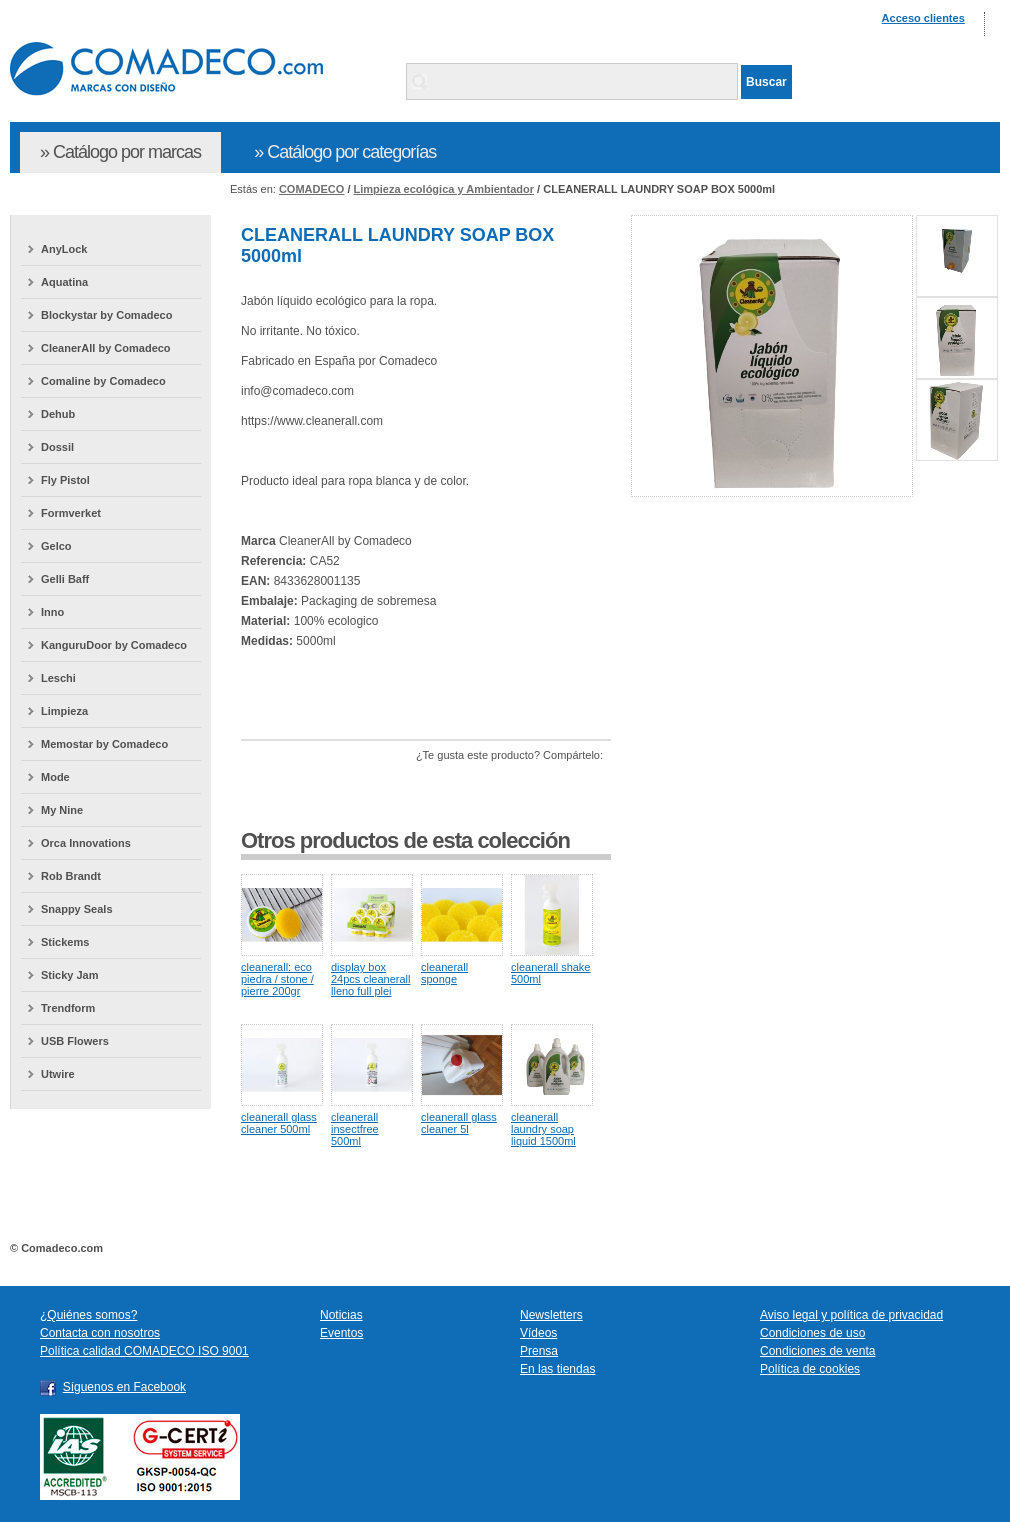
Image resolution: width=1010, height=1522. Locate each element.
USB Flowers (75, 1041)
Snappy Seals (77, 909)
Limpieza (64, 711)
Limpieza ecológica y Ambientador (444, 189)
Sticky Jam (69, 975)
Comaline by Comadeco (103, 381)
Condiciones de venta (817, 1351)
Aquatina (64, 282)
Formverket (71, 513)
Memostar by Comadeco (104, 744)
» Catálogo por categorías (345, 152)
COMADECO (311, 189)
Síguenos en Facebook (124, 1387)
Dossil (57, 447)
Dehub (58, 414)
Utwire (58, 1074)
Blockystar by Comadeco (106, 315)
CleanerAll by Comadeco (106, 348)
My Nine (62, 810)
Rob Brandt (71, 876)
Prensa (539, 1351)
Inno (52, 612)
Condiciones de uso (812, 1333)
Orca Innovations (86, 843)
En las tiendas (557, 1369)
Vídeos (538, 1333)
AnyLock (64, 249)
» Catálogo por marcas (120, 152)
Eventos (341, 1333)
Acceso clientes (923, 18)
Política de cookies (810, 1369)
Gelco (56, 546)
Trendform (68, 1008)
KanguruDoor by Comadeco (114, 645)
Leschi (58, 678)
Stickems (65, 942)
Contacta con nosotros (100, 1333)
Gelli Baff (65, 579)
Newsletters (551, 1315)
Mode (55, 777)
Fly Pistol (65, 480)
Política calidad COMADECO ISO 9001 (144, 1351)
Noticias (341, 1315)
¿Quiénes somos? (88, 1315)
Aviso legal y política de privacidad (851, 1315)
